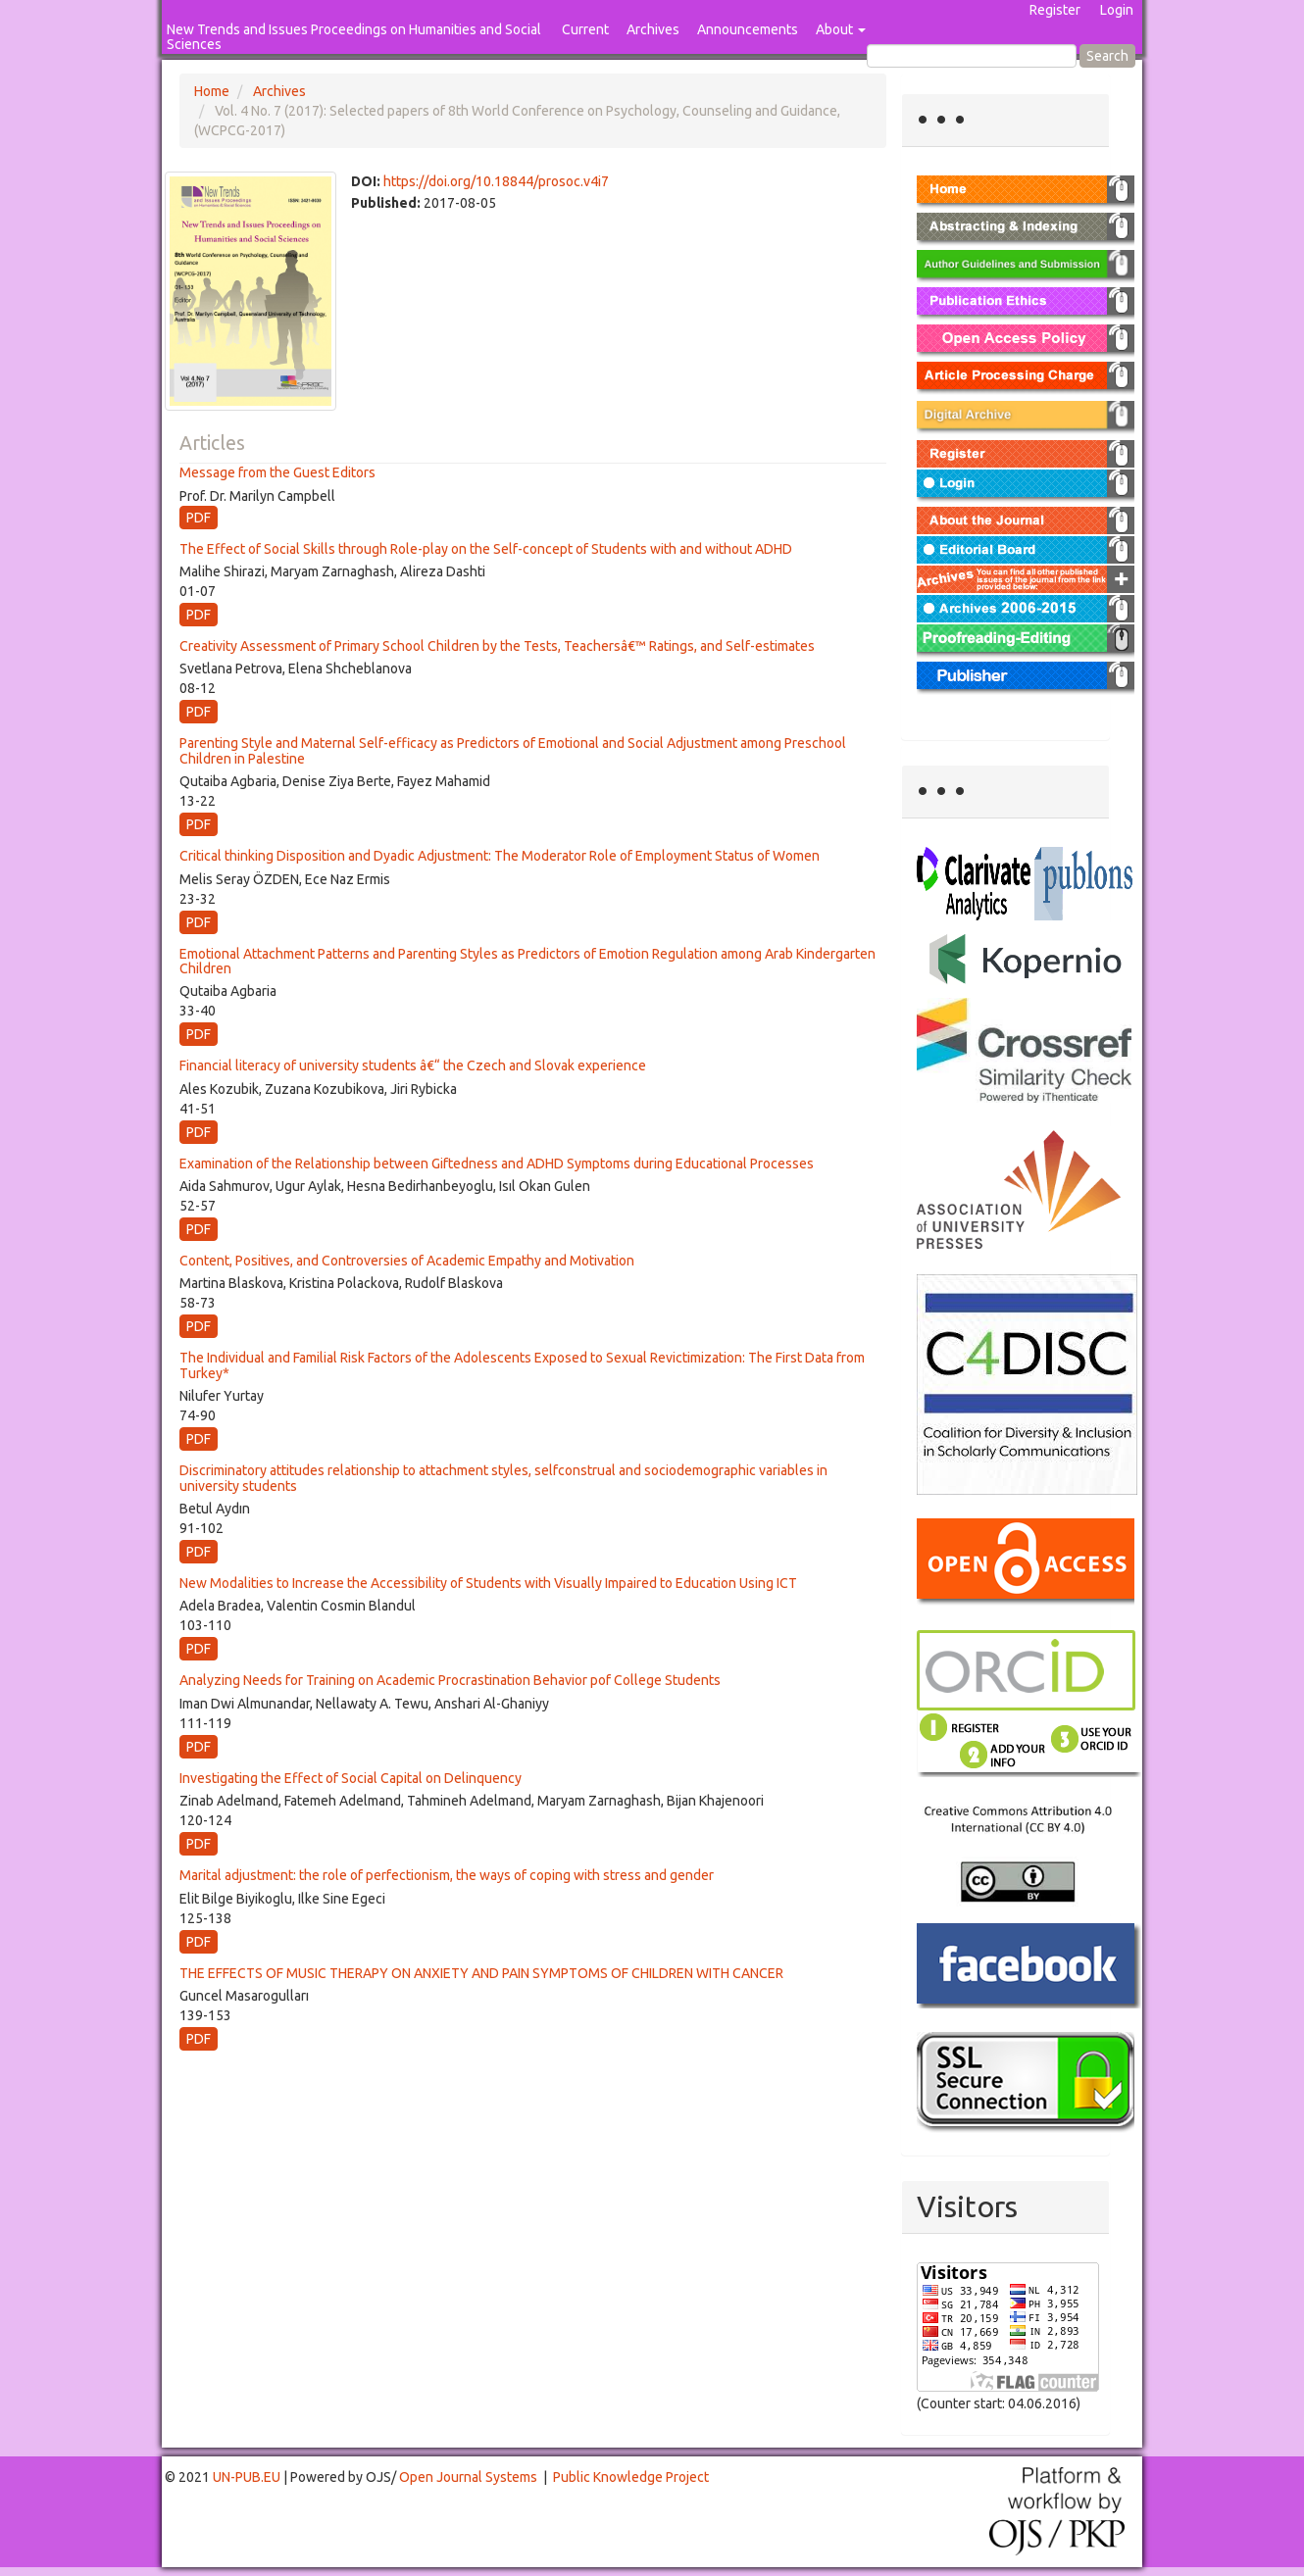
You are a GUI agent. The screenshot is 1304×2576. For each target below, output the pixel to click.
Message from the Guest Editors (277, 472)
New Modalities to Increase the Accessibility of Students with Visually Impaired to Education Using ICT (488, 1583)
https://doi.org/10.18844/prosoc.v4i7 (496, 181)
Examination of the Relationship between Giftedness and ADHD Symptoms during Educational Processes (496, 1163)
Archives (653, 29)
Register (1054, 10)
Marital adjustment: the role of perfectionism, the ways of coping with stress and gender (446, 1875)
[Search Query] (972, 56)
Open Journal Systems (468, 2477)
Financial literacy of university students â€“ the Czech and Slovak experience (412, 1065)
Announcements (747, 29)
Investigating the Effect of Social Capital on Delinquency (350, 1778)
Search (1107, 56)
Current (585, 29)
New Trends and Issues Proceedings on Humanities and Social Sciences (354, 37)
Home (211, 91)
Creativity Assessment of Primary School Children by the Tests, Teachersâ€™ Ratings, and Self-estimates (497, 646)
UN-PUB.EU (246, 2477)
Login (1116, 10)
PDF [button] (198, 517)
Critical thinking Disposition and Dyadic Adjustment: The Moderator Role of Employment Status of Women (499, 856)
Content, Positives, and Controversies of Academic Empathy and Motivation (406, 1260)
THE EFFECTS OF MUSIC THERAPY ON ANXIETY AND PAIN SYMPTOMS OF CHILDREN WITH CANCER (481, 1973)
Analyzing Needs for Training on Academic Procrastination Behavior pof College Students (450, 1680)
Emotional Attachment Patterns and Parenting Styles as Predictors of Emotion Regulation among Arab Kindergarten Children (527, 961)
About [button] (841, 29)
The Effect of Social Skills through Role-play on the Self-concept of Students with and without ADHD (485, 549)
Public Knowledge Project (631, 2477)
